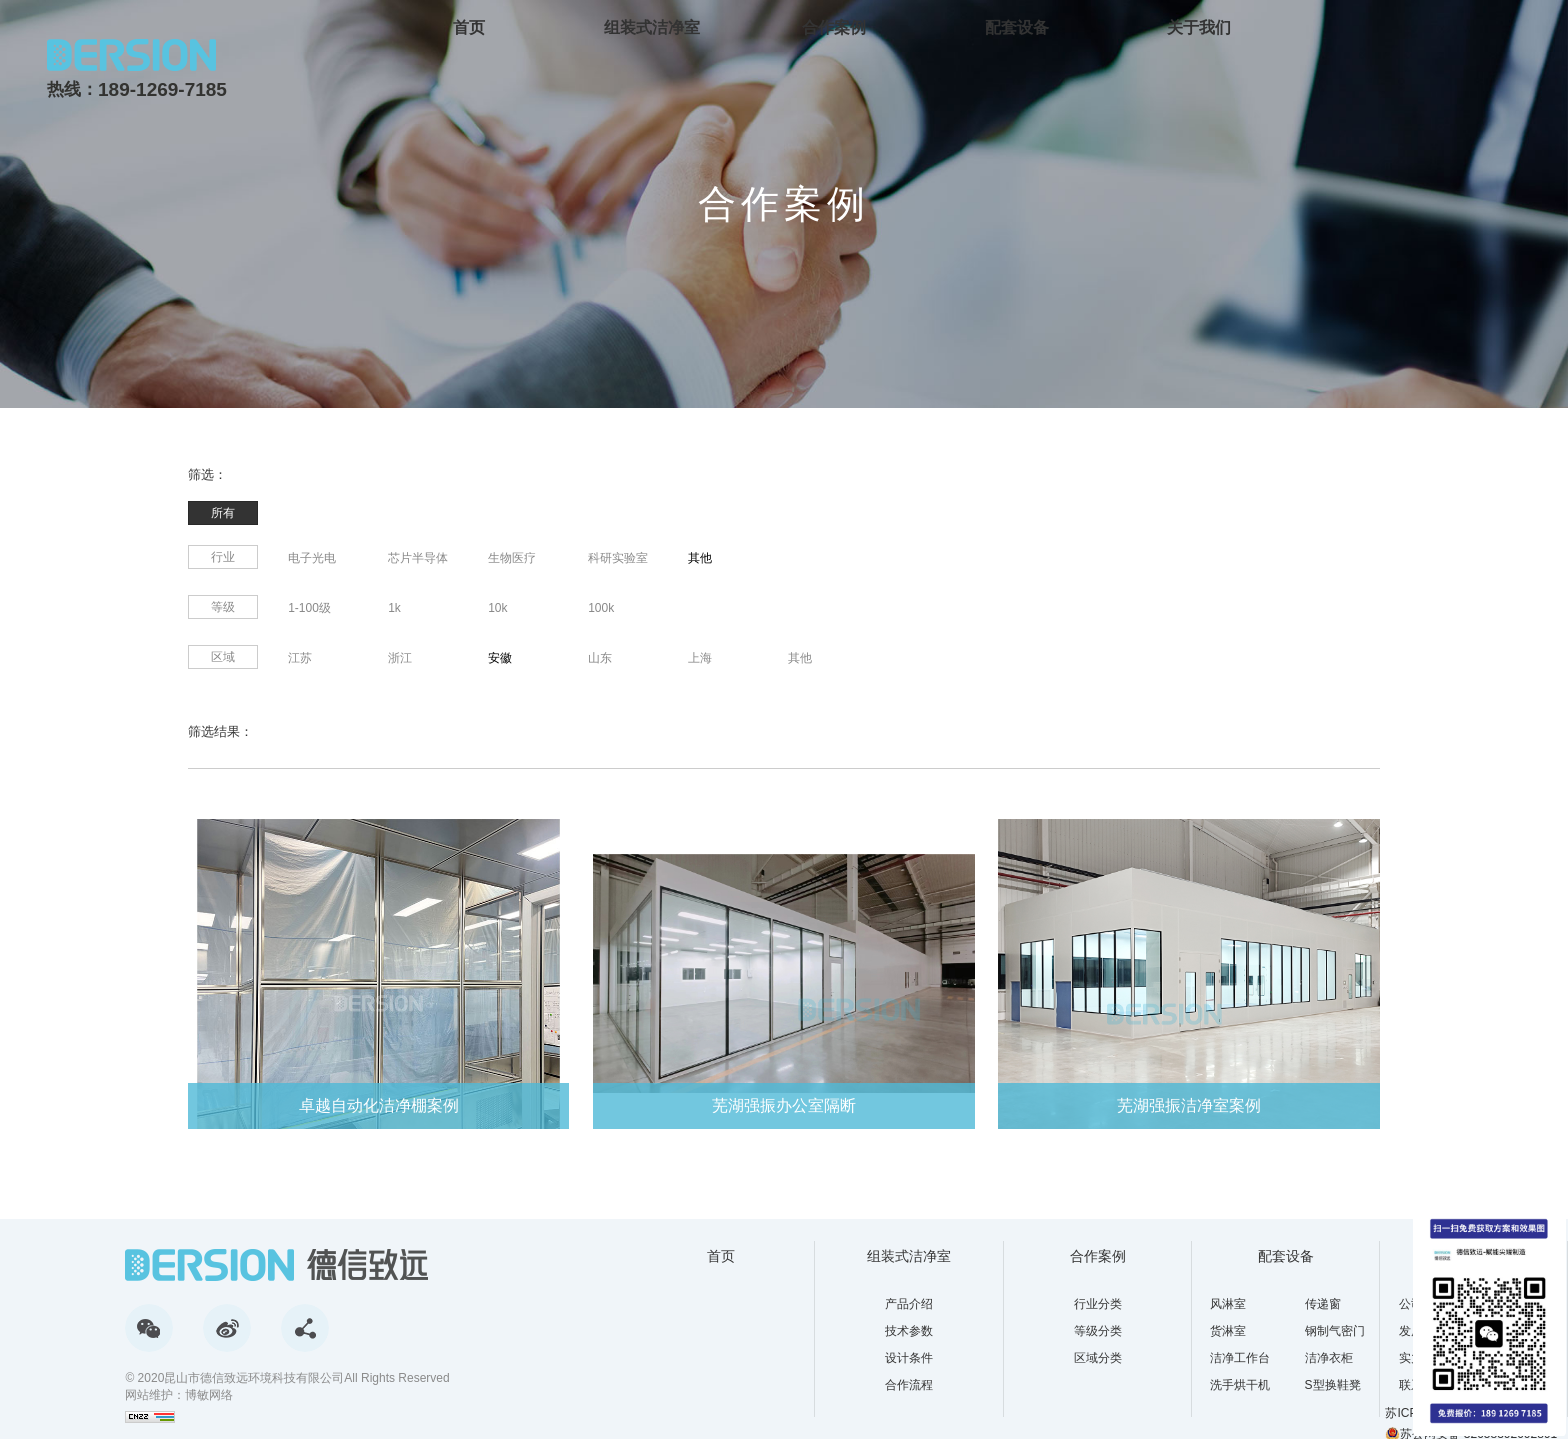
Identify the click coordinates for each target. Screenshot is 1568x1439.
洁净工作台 (1240, 1358)
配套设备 (1017, 27)
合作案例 (834, 27)
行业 (223, 557)
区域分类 (1098, 1358)
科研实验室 (618, 558)
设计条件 (909, 1358)
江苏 (300, 658)
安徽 (500, 658)
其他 (700, 558)
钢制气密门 (1335, 1331)
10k (497, 608)
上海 (700, 658)
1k (394, 608)
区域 (223, 657)
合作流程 (909, 1385)
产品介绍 (909, 1304)
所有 (223, 513)
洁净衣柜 (1329, 1358)
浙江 (400, 658)
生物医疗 (512, 558)
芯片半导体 (418, 558)
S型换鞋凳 (1333, 1385)
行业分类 (1098, 1304)
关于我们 (1199, 27)
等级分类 (1098, 1331)
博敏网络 (209, 1395)
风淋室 (1228, 1304)
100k (601, 608)
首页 (469, 27)
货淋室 (1228, 1331)
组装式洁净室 (652, 27)
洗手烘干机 (1240, 1385)
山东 (600, 658)
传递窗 (1323, 1304)
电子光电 (312, 558)
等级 (223, 607)
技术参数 (909, 1331)
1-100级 (309, 608)
